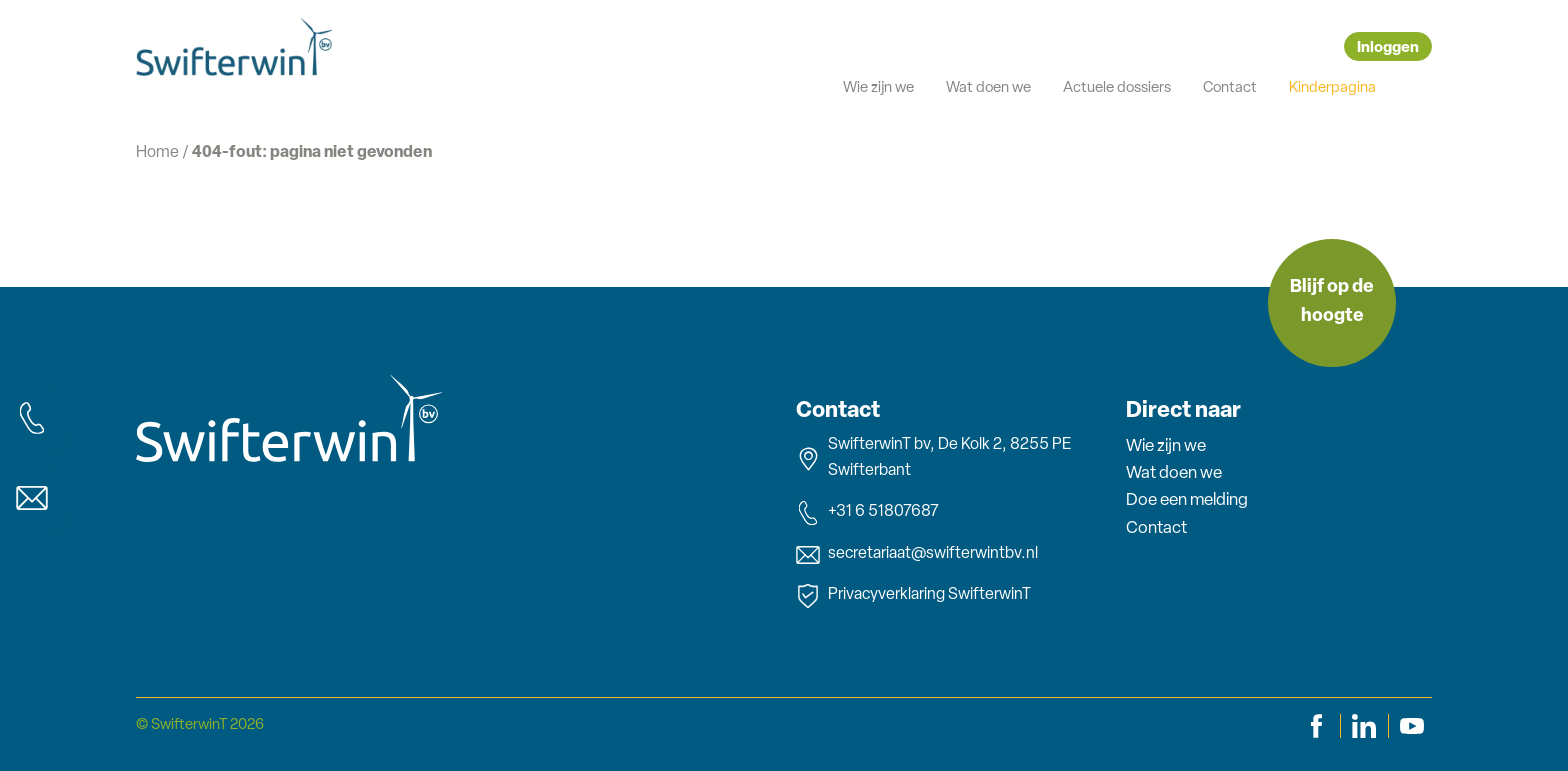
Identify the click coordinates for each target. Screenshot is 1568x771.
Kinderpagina (1332, 88)
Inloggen (1388, 48)
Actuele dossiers (1117, 88)
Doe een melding (1187, 500)
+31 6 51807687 (867, 513)
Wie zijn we (878, 88)
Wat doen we (988, 88)
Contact (1230, 88)
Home (157, 153)
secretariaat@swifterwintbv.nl (917, 555)
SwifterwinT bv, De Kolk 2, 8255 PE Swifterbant (933, 458)
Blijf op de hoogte (1332, 302)
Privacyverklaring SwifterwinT (913, 596)
